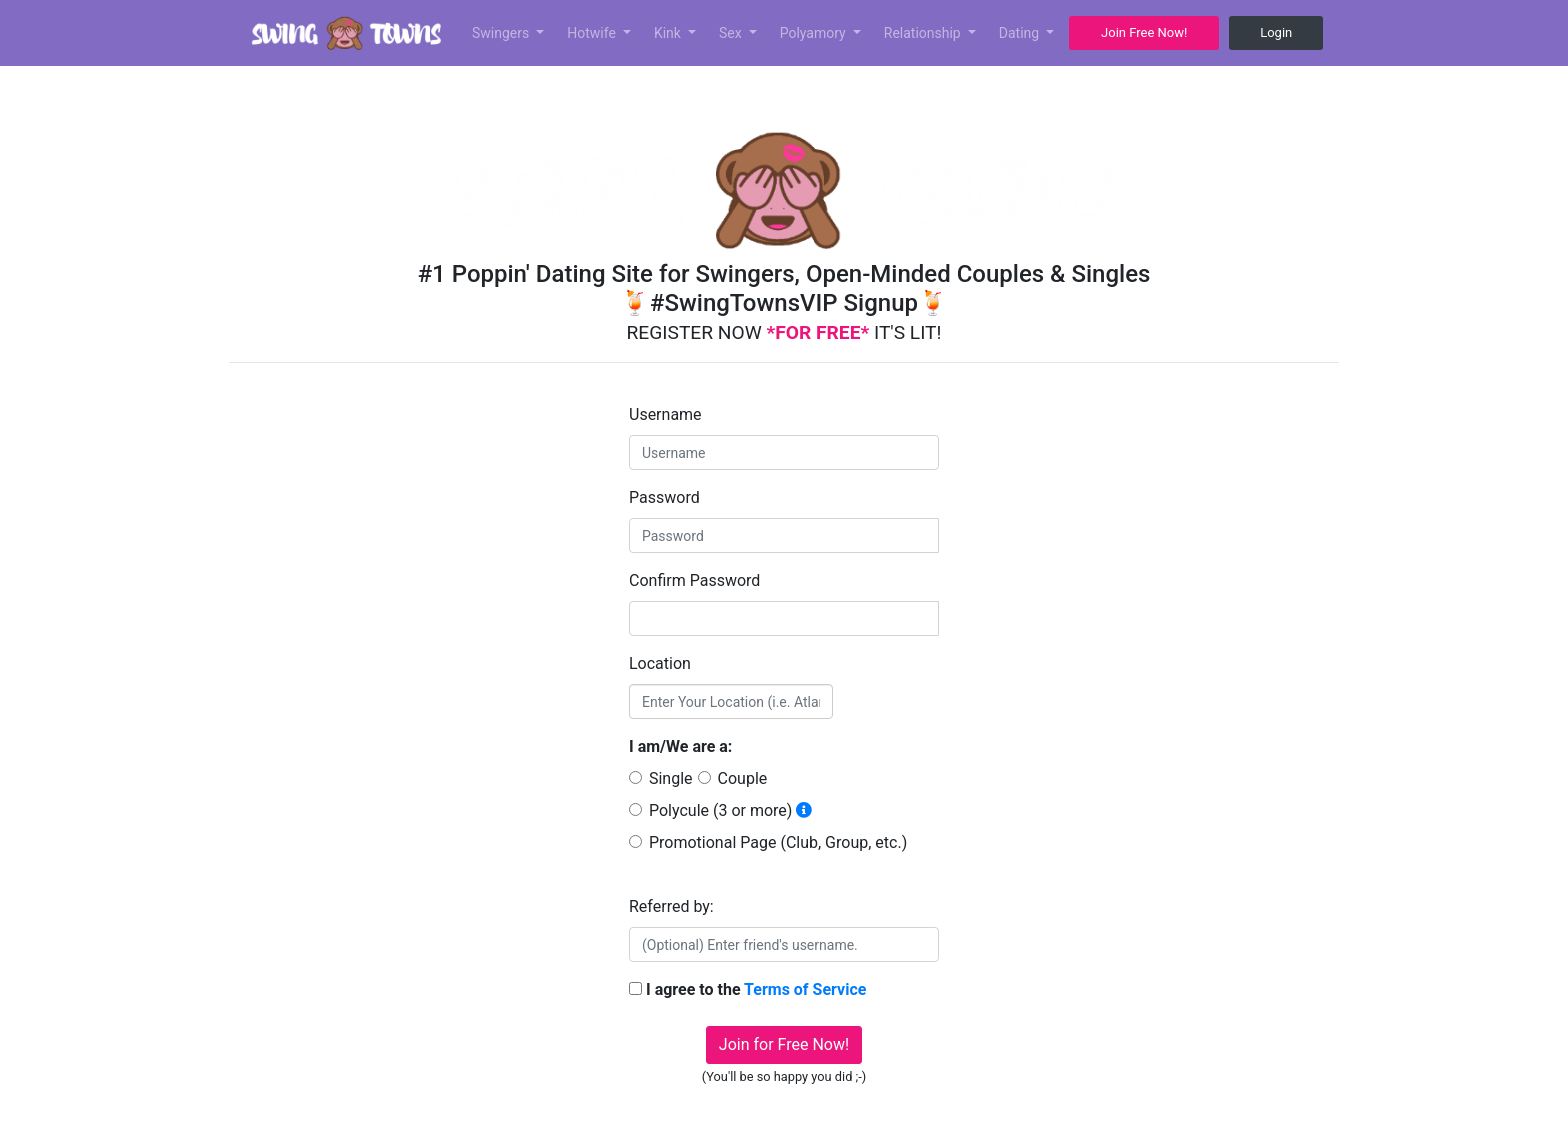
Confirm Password (694, 580)
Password (664, 497)
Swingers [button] (502, 33)
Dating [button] (1021, 33)
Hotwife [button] (593, 33)
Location (660, 663)
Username (665, 414)
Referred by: (671, 906)
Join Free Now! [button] (1144, 32)
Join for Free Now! (784, 1044)
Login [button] (1276, 32)
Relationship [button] (924, 33)
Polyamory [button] (815, 33)
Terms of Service (805, 989)
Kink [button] (669, 33)
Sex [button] (732, 33)
